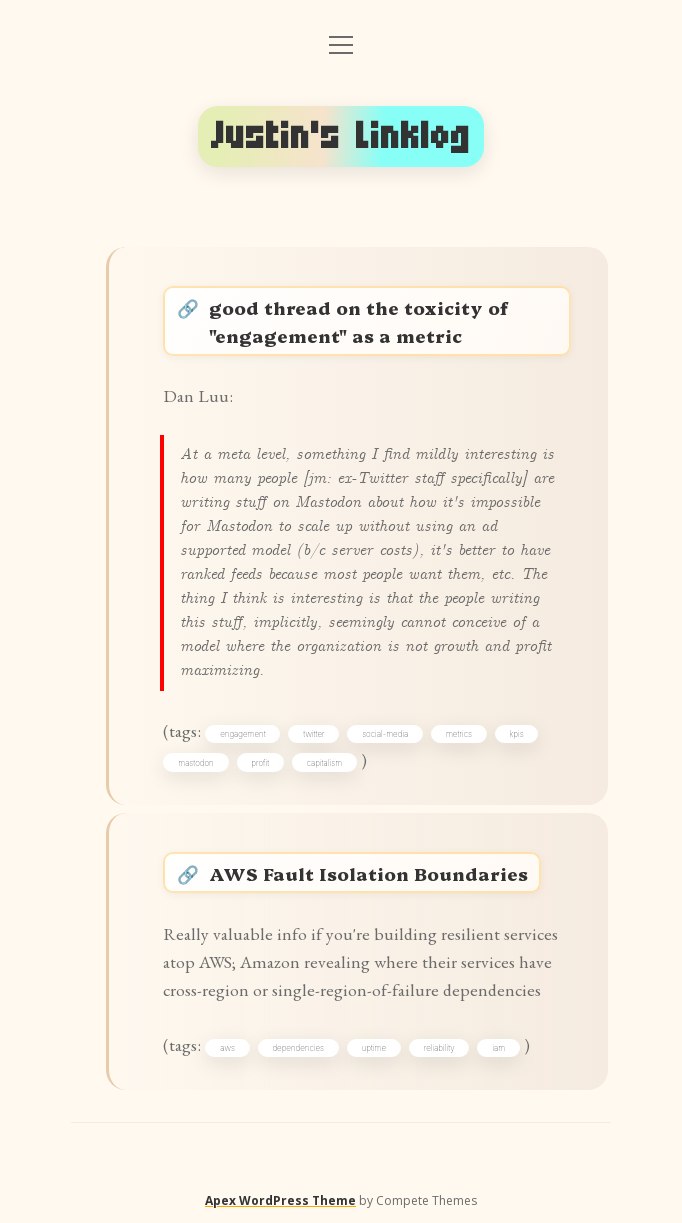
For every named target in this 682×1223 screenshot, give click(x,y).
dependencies (298, 1048)
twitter (313, 734)
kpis (516, 734)
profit (260, 763)
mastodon (196, 763)
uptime (374, 1048)
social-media (385, 734)
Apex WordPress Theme (280, 1200)
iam (498, 1048)
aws (227, 1048)
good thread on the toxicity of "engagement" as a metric (358, 321)
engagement (242, 734)
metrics (459, 734)
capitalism (324, 763)
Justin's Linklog (341, 136)
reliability (439, 1048)
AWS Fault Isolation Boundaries (368, 873)
